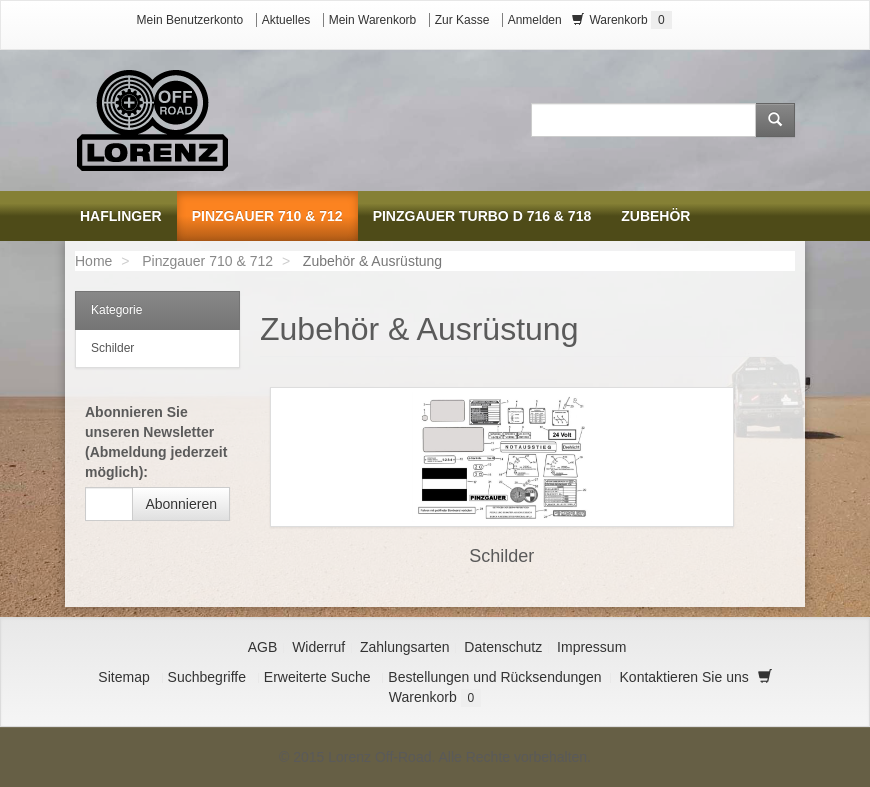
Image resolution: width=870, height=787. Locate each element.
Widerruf (318, 647)
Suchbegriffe (207, 677)
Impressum (591, 647)
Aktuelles (286, 20)
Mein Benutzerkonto (190, 20)
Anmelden (535, 20)
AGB (263, 647)
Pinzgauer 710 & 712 (207, 261)
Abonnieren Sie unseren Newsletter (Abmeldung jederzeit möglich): (156, 442)
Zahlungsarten (405, 647)
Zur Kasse (462, 20)
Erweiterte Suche (317, 677)
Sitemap (123, 677)
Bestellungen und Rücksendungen (494, 677)
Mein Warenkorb (373, 20)
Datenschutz (503, 647)
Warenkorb (622, 20)
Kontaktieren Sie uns (684, 677)
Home (93, 261)
